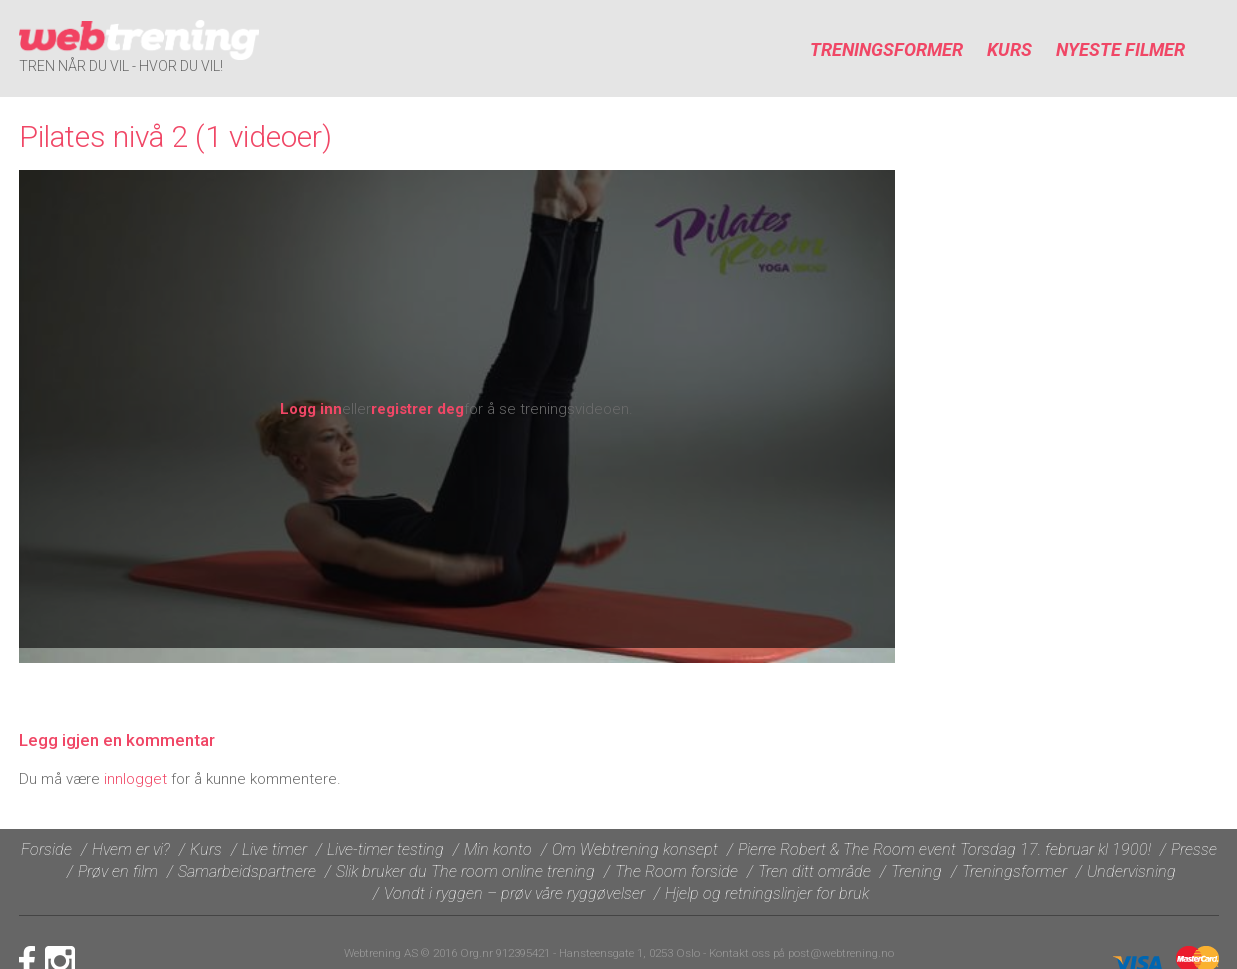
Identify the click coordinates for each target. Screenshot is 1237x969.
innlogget (135, 779)
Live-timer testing (385, 849)
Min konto (498, 849)
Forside (46, 849)
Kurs (1009, 49)
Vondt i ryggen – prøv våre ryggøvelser (514, 893)
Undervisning (1131, 871)
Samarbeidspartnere (247, 871)
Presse (1194, 849)
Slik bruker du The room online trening (465, 871)
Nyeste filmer (1120, 49)
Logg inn (311, 409)
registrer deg (417, 409)
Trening (916, 871)
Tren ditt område (814, 871)
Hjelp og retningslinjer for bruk (767, 893)
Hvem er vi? (131, 849)
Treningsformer (886, 49)
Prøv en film (118, 871)
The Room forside (676, 871)
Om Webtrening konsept (635, 849)
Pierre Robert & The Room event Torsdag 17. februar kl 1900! (944, 849)
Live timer (274, 849)
